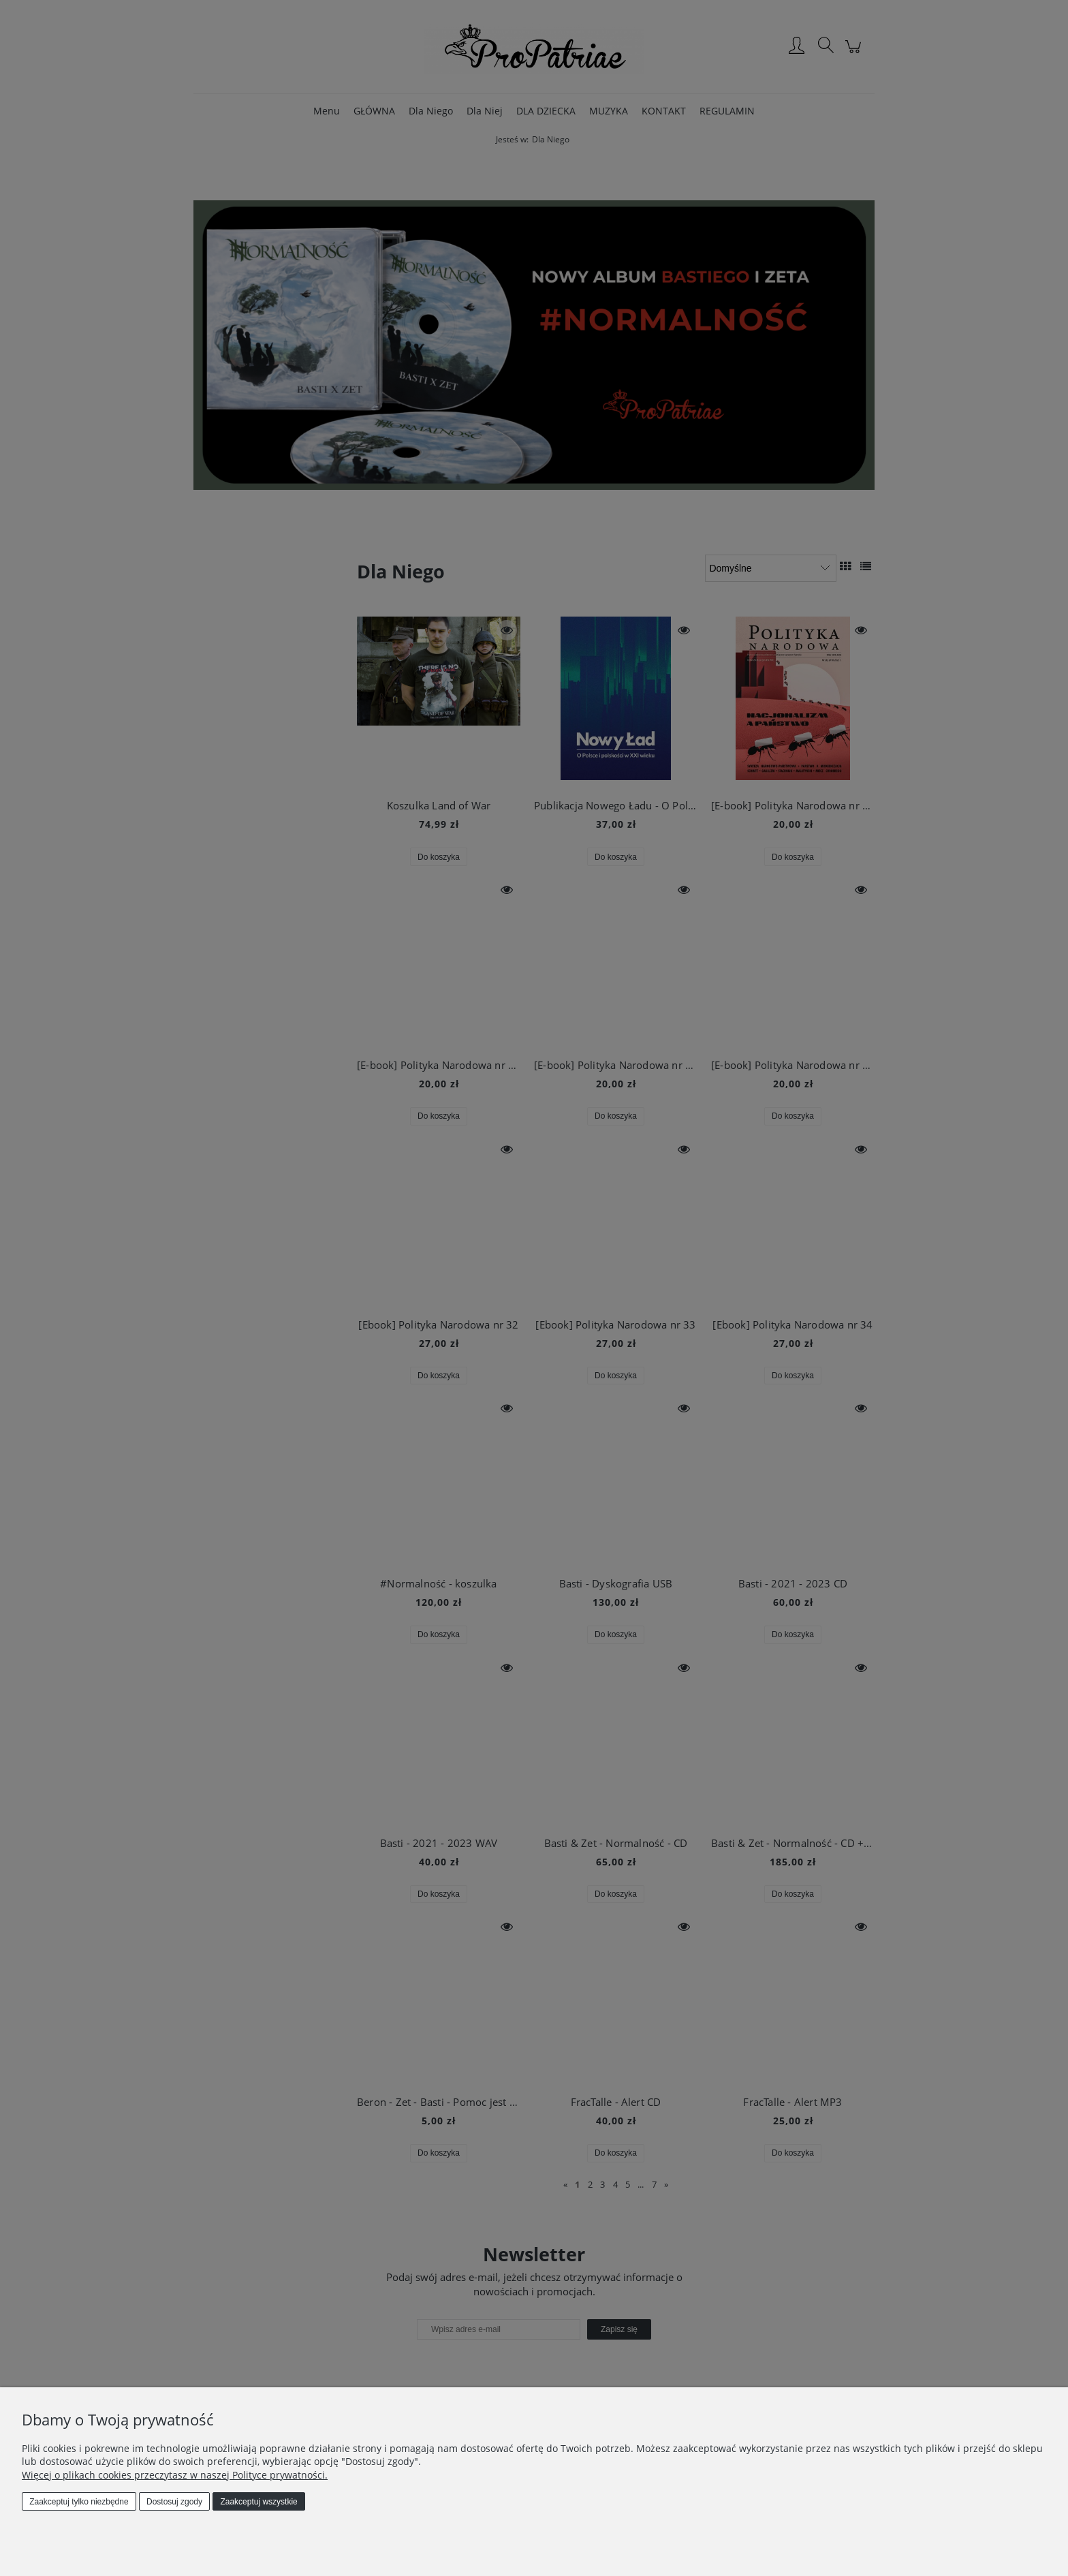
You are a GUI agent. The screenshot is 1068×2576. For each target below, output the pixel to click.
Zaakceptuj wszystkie (258, 2502)
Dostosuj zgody (174, 2502)
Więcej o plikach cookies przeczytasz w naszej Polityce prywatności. (175, 2474)
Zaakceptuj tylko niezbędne (78, 2502)
